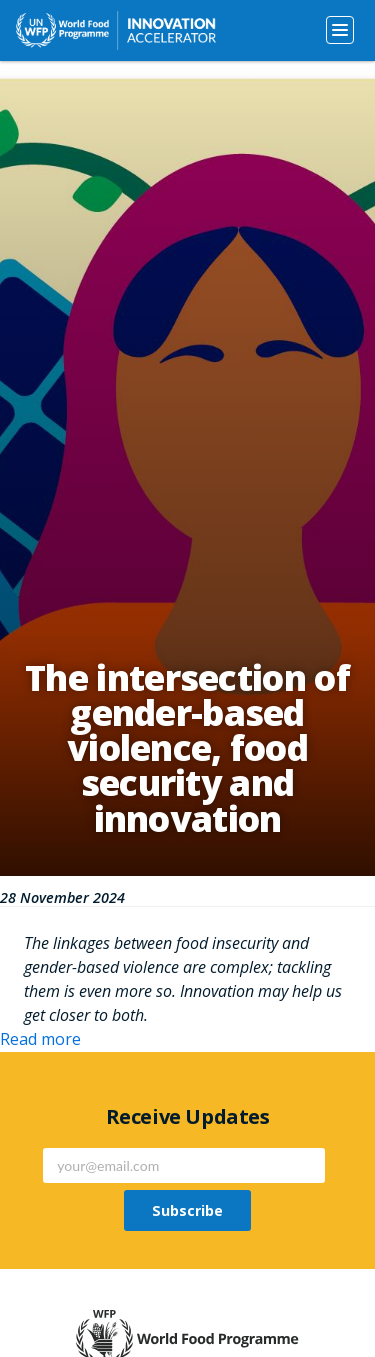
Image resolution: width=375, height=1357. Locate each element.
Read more (40, 1039)
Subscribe (187, 1210)
